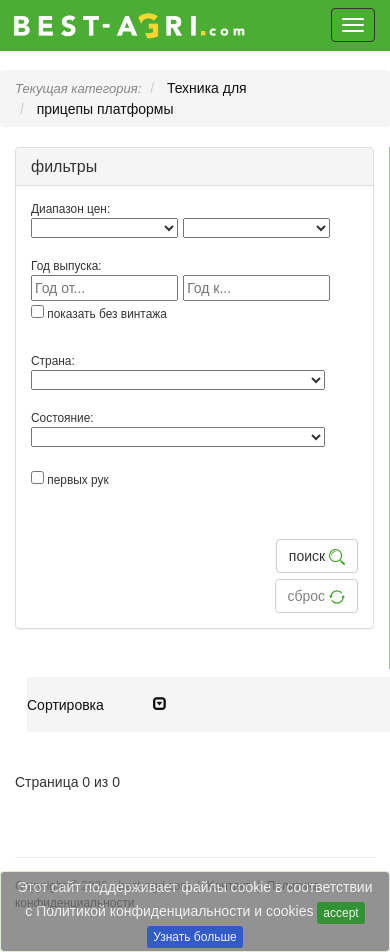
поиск (317, 556)
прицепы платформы (105, 109)
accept (340, 913)
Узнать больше (194, 937)
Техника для (207, 88)
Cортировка (97, 704)
